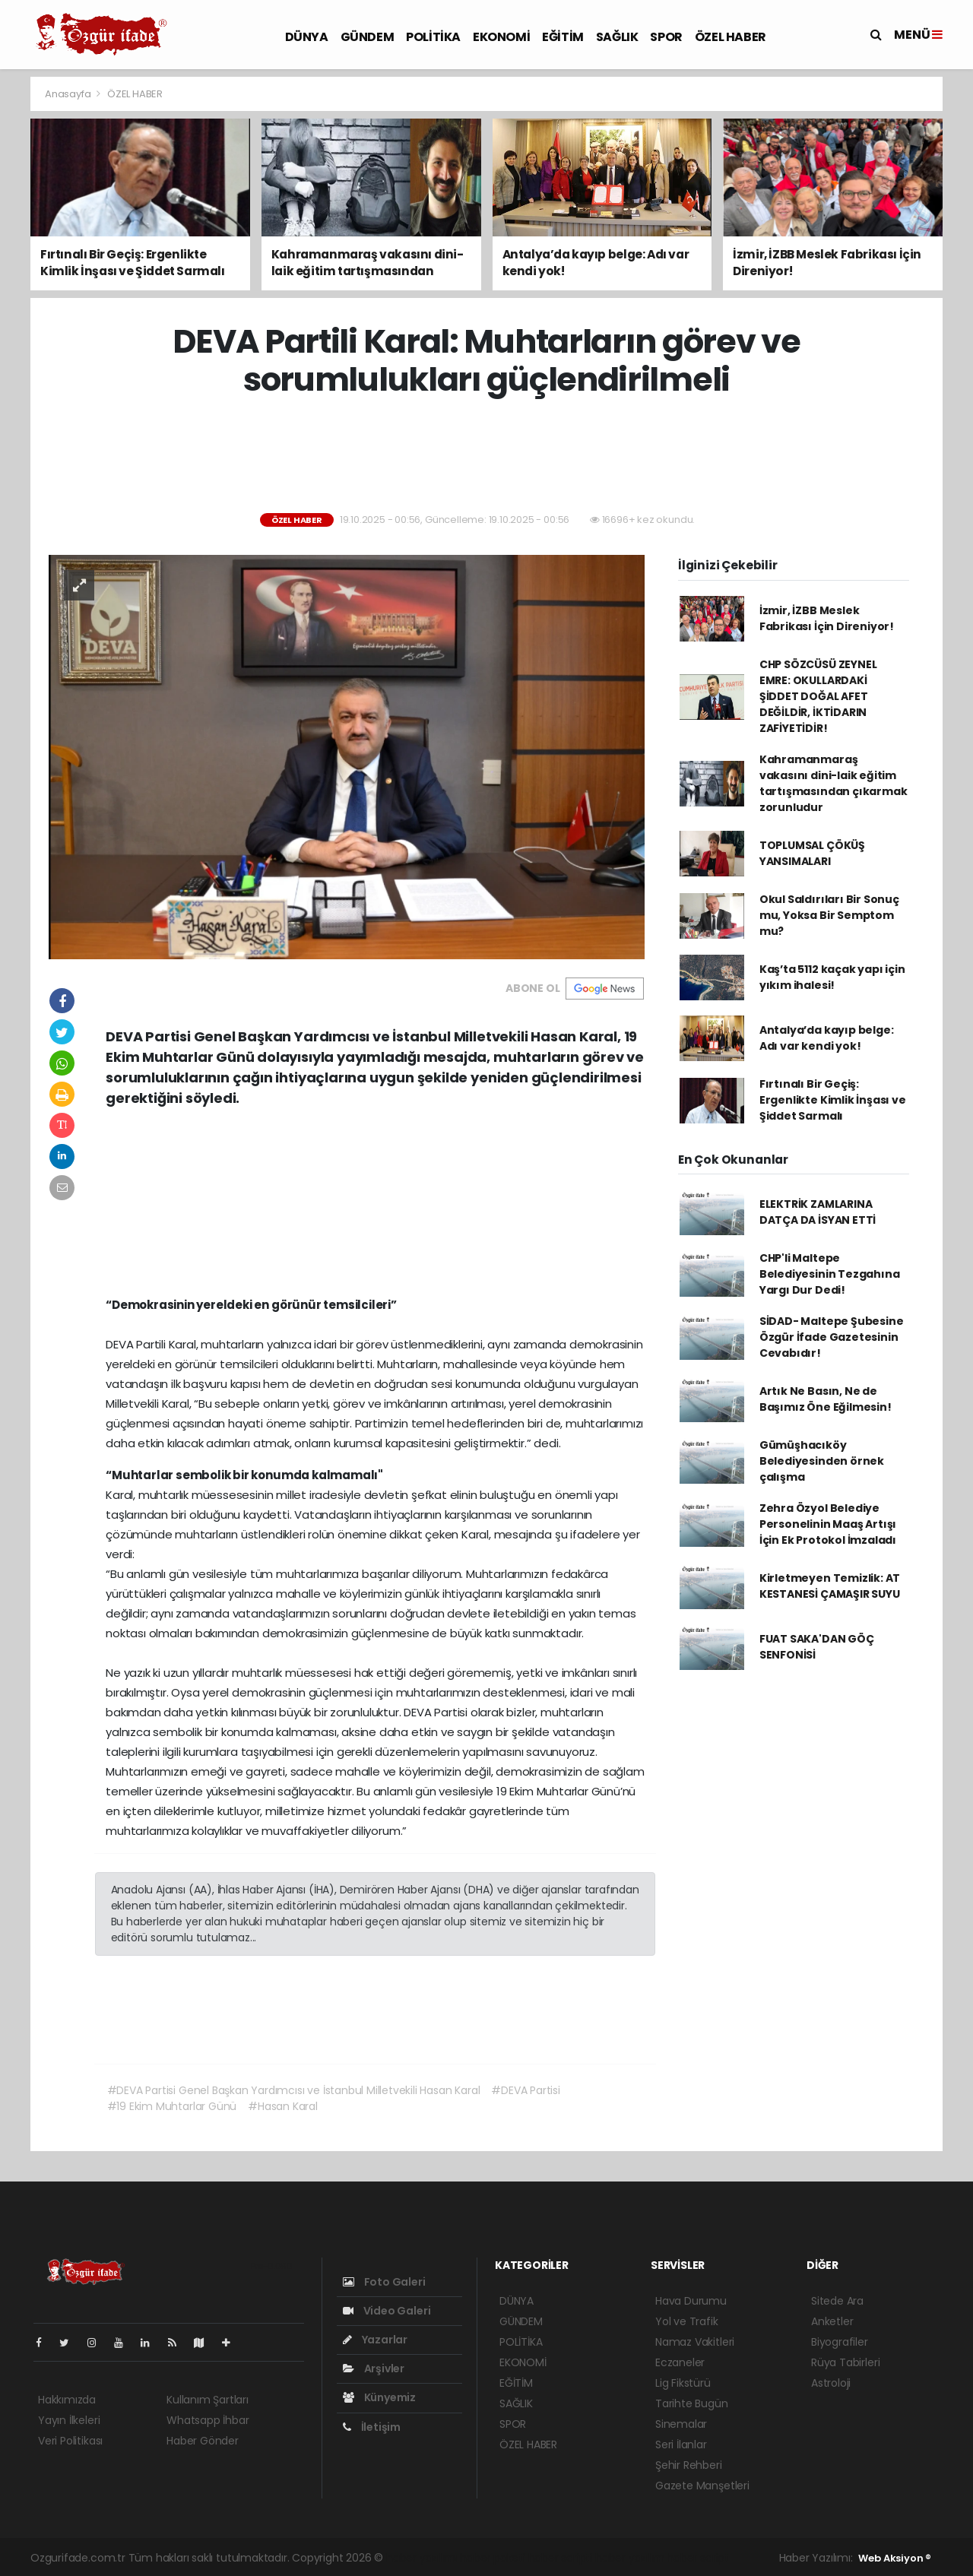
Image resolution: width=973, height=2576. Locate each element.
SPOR (666, 37)
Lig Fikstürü (683, 2383)
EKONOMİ (501, 37)
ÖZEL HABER (730, 37)
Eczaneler (680, 2362)
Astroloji (831, 2383)
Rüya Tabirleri (845, 2362)
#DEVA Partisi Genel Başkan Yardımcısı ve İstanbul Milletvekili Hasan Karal (293, 2090)
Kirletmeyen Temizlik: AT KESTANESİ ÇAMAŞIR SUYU (829, 1586)
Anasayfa (69, 94)
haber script (698, 2557)
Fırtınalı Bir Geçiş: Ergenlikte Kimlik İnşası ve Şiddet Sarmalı (832, 1099)
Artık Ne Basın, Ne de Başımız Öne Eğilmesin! (825, 1399)
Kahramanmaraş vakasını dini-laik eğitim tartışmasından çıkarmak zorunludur (833, 783)
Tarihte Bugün (691, 2403)
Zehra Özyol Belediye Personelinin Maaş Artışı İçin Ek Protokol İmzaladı (827, 1524)
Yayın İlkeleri (69, 2420)
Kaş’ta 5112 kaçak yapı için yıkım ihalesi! (832, 977)
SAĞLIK (617, 37)
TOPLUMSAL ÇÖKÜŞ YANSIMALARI (812, 853)
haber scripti (560, 2557)
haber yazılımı (421, 2557)
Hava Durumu (691, 2300)
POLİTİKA (433, 37)
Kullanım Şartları (207, 2399)
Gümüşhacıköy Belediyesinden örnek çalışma (821, 1460)
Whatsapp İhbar (207, 2420)
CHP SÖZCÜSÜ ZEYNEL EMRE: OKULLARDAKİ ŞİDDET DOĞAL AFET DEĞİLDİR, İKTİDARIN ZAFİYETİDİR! (818, 696)
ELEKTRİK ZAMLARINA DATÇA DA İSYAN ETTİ (817, 1212)
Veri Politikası (70, 2440)
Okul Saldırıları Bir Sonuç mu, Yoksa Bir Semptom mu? (829, 915)
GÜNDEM (368, 37)
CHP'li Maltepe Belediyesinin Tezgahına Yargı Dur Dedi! (829, 1274)
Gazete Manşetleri (702, 2485)
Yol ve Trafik (686, 2321)
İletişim (372, 2427)
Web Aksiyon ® (894, 2558)
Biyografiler (839, 2341)
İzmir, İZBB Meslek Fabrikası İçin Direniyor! (826, 618)
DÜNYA (306, 37)
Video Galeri (386, 2310)
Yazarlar (375, 2339)
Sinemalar (681, 2424)
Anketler (832, 2321)
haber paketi (492, 2557)
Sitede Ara (837, 2300)
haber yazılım (629, 2557)
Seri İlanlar (681, 2444)
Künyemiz (379, 2397)
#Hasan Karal (283, 2106)
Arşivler (373, 2368)
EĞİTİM (563, 37)
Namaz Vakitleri (694, 2341)
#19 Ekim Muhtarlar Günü (172, 2106)
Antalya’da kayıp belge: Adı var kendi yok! (826, 1038)
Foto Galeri (384, 2281)
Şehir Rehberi (688, 2465)
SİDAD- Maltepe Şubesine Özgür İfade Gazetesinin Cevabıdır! (831, 1337)
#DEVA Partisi (525, 2090)
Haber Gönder (202, 2440)
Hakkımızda (67, 2399)
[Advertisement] (486, 456)
